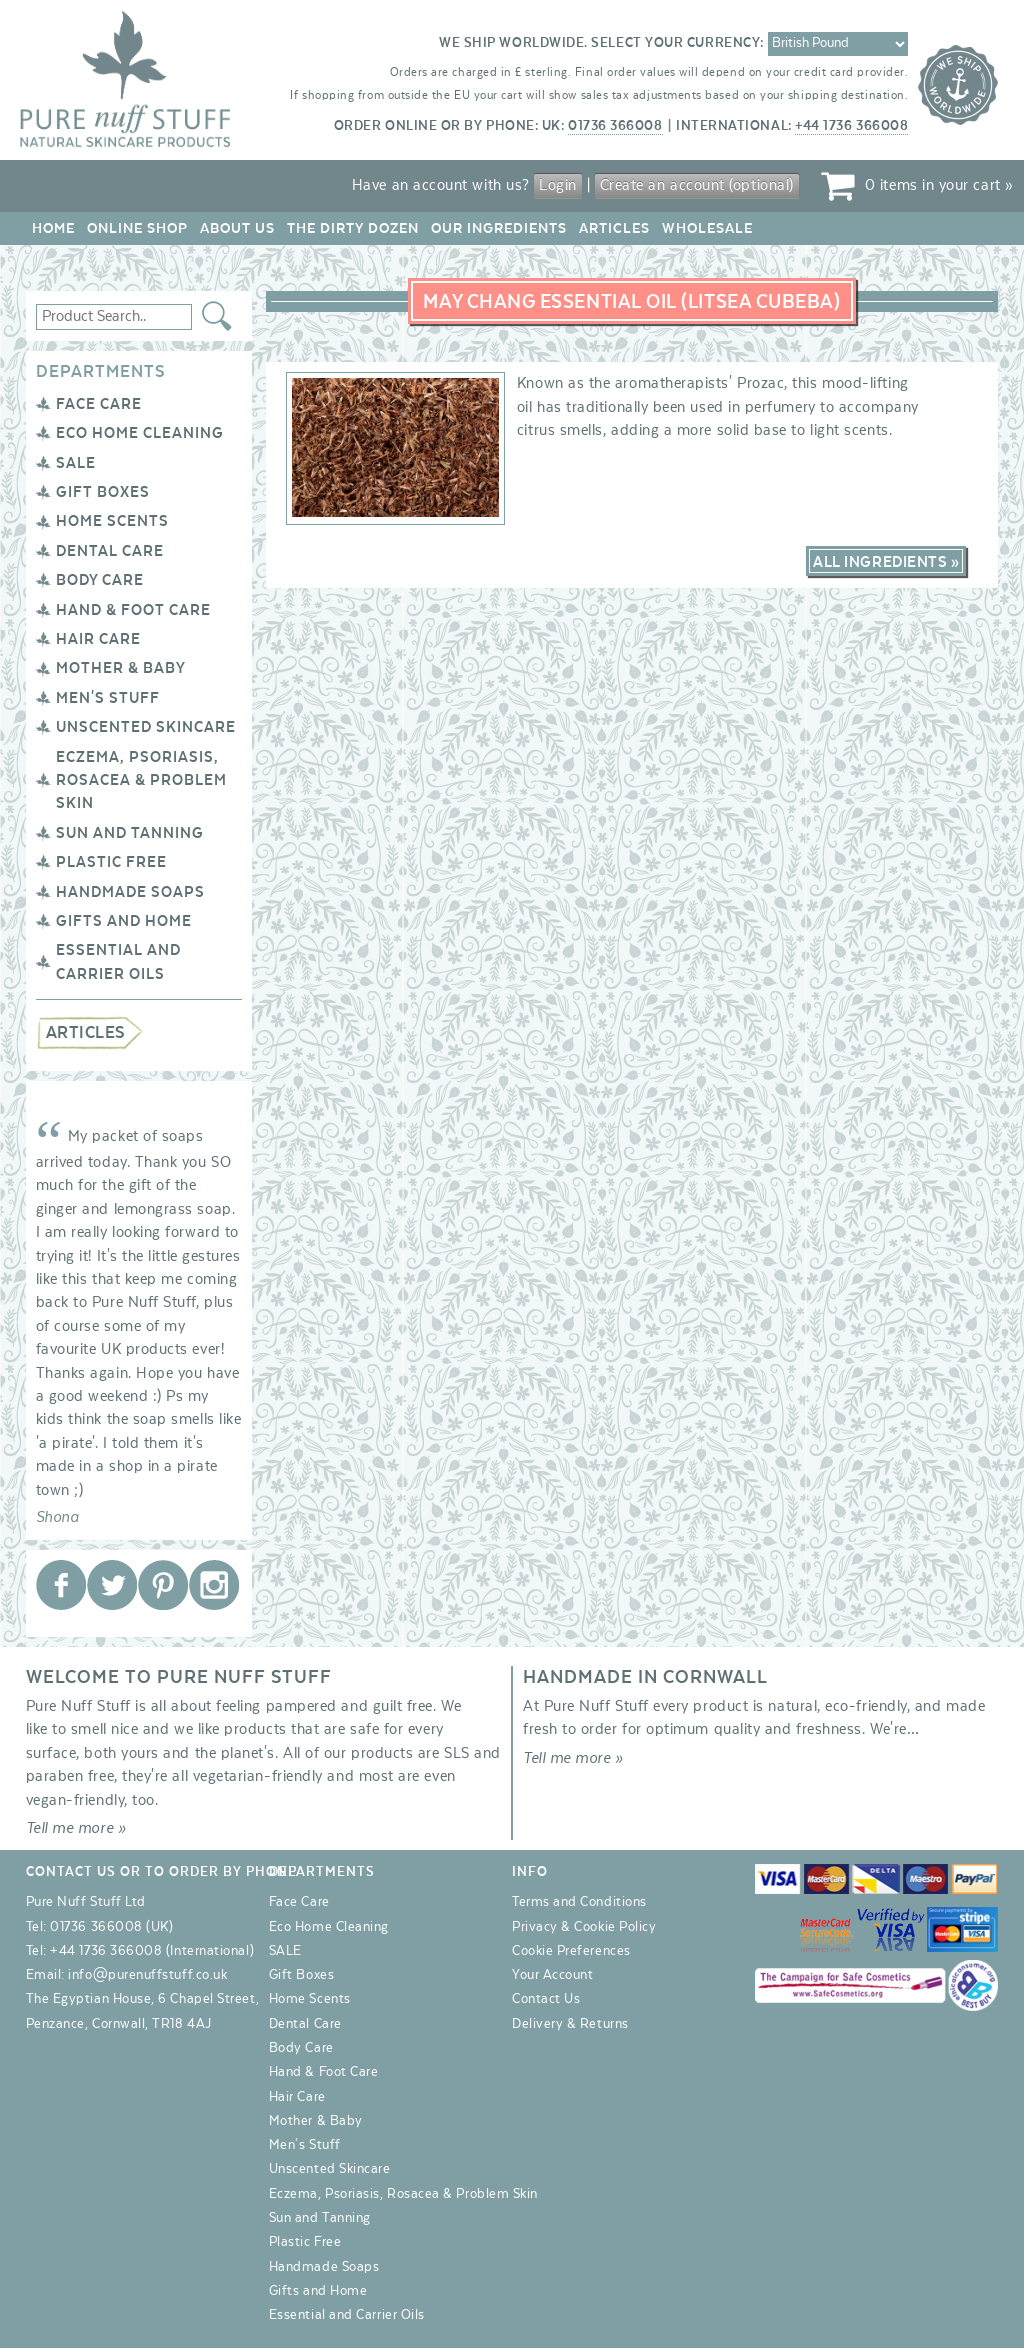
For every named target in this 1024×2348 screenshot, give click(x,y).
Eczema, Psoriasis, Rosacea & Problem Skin (141, 780)
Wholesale (707, 228)
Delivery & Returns (570, 2024)
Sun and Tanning (130, 833)
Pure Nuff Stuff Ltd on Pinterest (163, 1585)
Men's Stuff (108, 698)
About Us (237, 228)
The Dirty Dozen (353, 228)
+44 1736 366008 (851, 126)
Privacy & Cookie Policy (584, 1927)
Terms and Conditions (579, 1902)
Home (53, 228)
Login (558, 185)
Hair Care (98, 639)
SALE (76, 463)
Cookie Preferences (571, 1951)
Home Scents (112, 521)
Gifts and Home (124, 921)
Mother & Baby (121, 668)
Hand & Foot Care (133, 610)
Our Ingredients (499, 228)
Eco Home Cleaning (140, 433)
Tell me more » (76, 1828)
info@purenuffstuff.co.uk (147, 1975)
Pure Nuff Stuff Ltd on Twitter (112, 1585)
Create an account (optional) (697, 185)
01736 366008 (615, 126)
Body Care (100, 580)
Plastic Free (111, 862)
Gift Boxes (103, 492)
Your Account (552, 1975)
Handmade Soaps (130, 892)
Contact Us (546, 1999)
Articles (614, 228)
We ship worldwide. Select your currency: (601, 43)
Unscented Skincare (146, 727)
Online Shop (137, 228)
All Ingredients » (886, 562)
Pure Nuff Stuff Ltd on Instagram (214, 1585)
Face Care (99, 404)
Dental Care (110, 551)
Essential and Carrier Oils (347, 2315)
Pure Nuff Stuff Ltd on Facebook (61, 1585)
